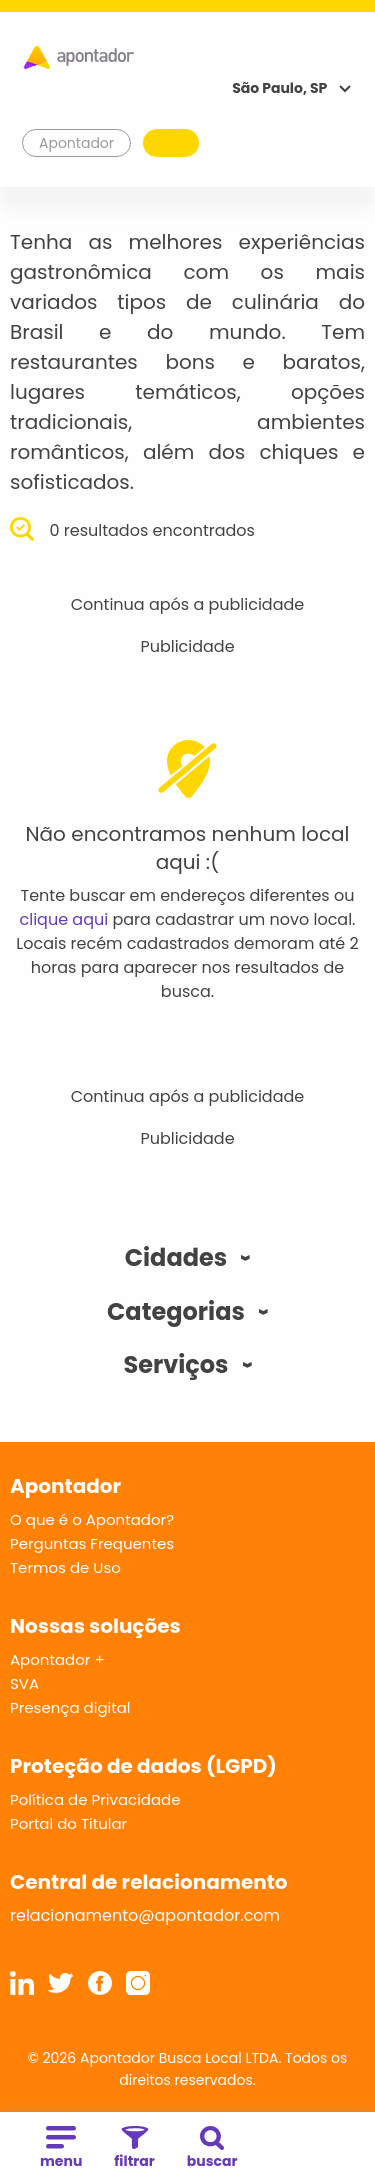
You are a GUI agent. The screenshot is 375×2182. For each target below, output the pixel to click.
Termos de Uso (65, 1567)
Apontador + (57, 1659)
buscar (212, 2148)
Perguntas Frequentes (92, 1543)
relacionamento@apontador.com (145, 1915)
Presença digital (70, 1707)
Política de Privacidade (95, 1799)
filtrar (134, 2148)
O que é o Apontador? (92, 1519)
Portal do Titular (68, 1823)
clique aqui (64, 919)
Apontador (77, 143)
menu (61, 2148)
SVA (24, 1683)
